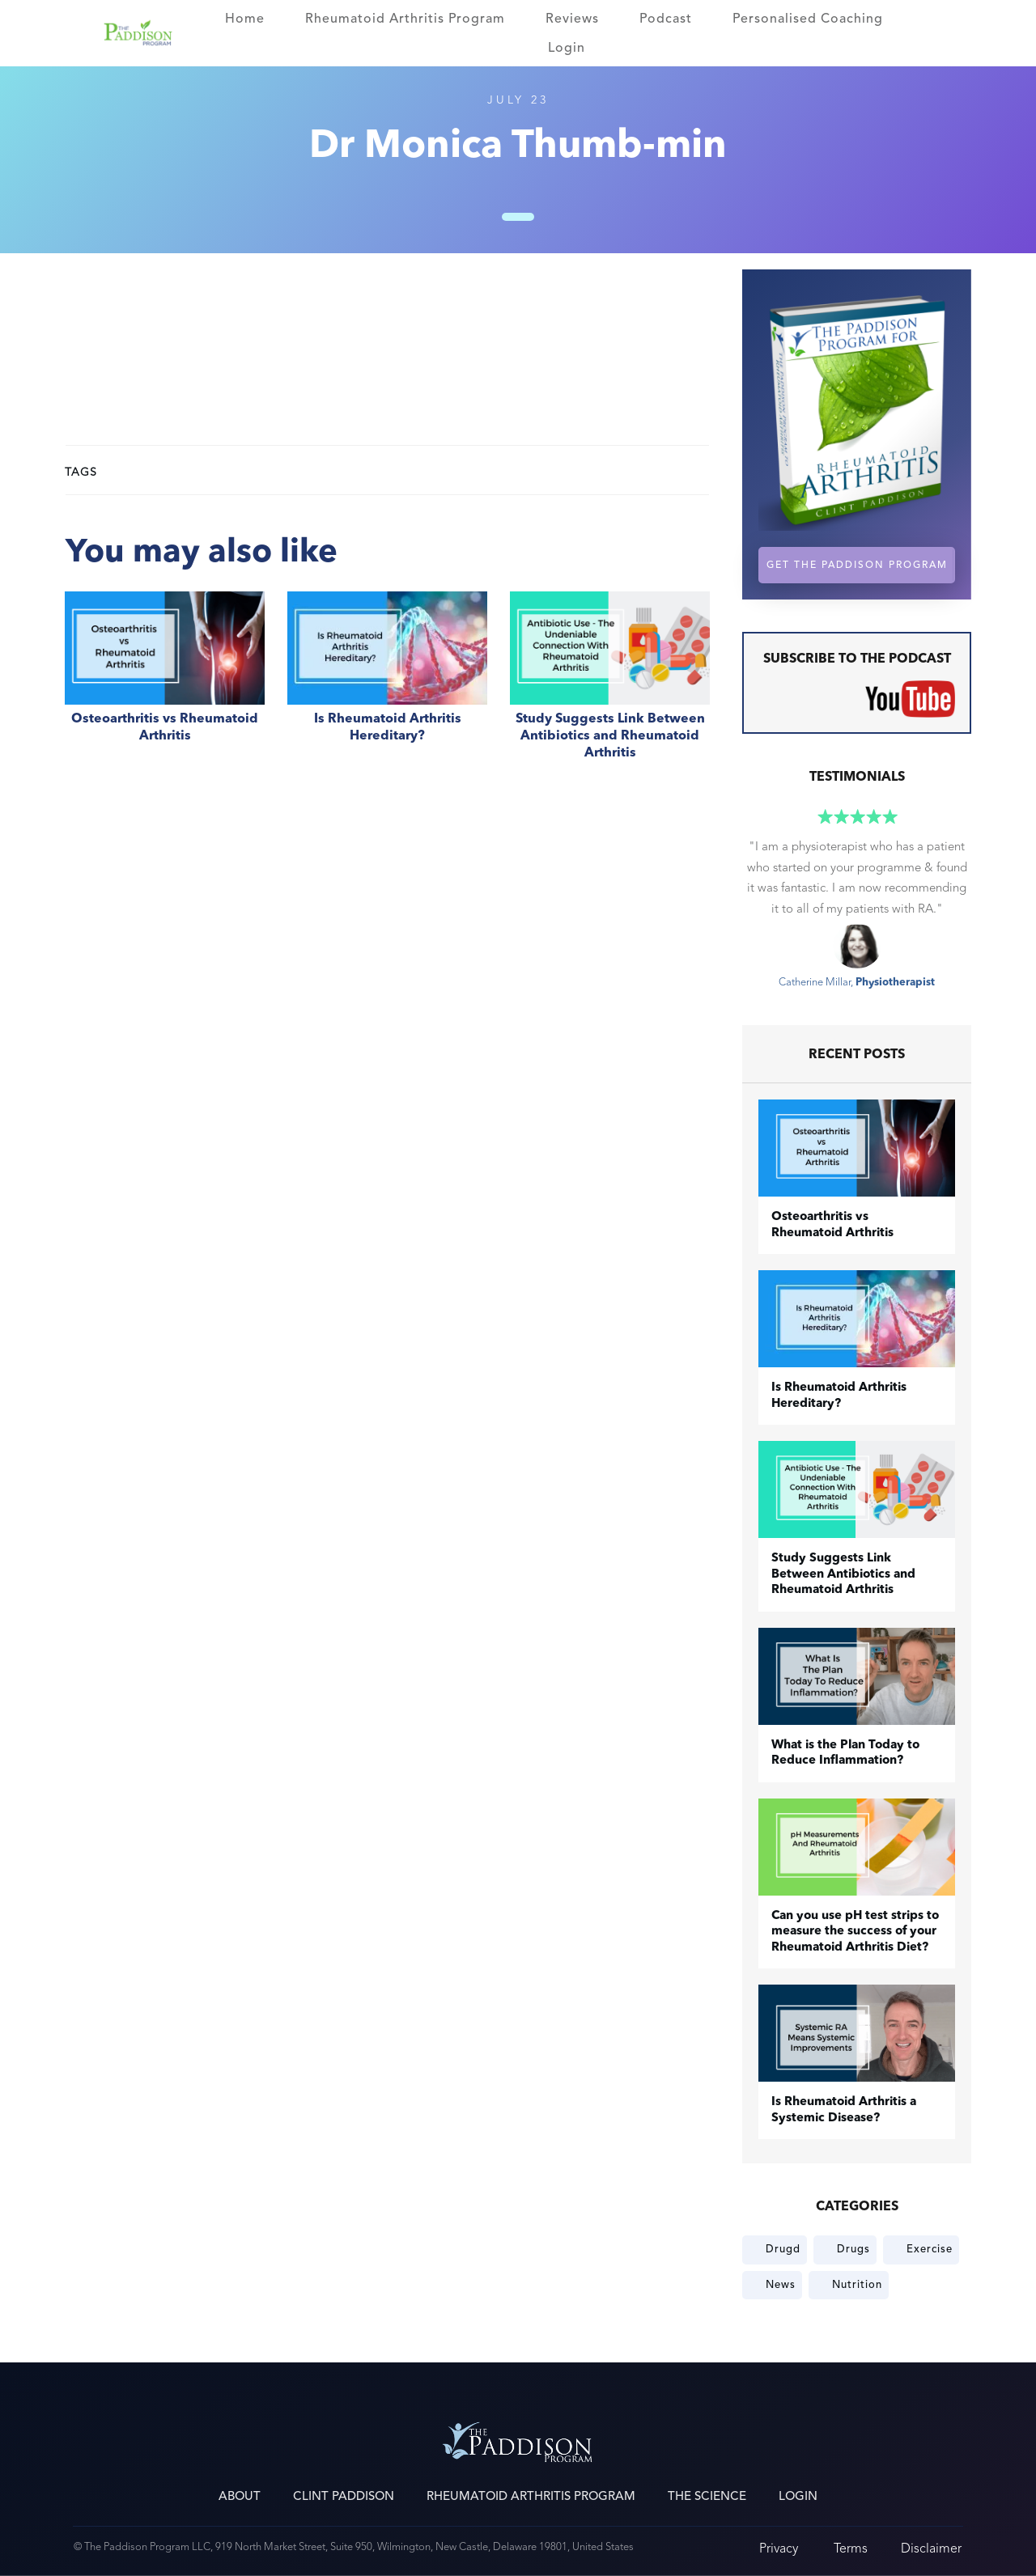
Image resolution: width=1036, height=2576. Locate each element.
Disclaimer (931, 2548)
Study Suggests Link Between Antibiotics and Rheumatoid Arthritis (610, 684)
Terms (851, 2548)
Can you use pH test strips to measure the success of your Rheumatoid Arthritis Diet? (855, 1932)
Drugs (853, 2249)
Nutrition (857, 2284)
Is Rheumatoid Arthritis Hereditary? (387, 684)
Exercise (929, 2249)
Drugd (783, 2249)
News (781, 2284)
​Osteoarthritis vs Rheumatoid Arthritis (165, 684)
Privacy (778, 2548)
